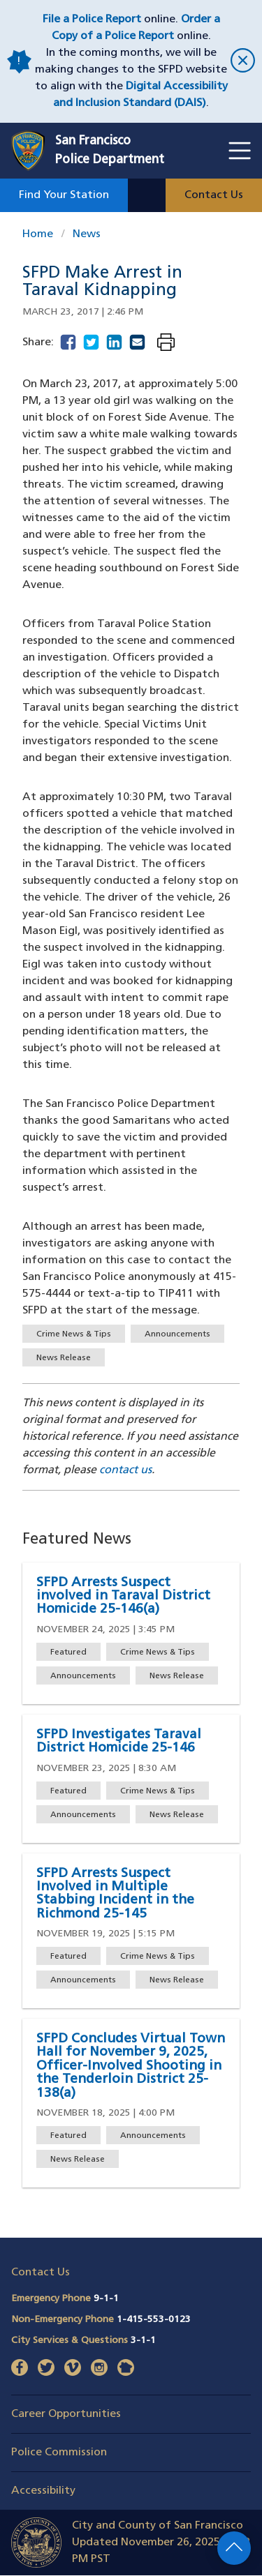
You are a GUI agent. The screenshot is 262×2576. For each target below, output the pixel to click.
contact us (125, 1470)
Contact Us (213, 195)
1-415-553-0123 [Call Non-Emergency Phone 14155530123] (154, 2319)
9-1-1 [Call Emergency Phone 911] (106, 2298)
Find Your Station (64, 195)
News (87, 234)
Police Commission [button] (59, 2452)
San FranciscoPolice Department (109, 151)
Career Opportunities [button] (66, 2414)
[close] (241, 61)
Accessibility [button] (43, 2490)
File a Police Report (92, 19)
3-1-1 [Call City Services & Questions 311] (143, 2340)
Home (37, 234)
